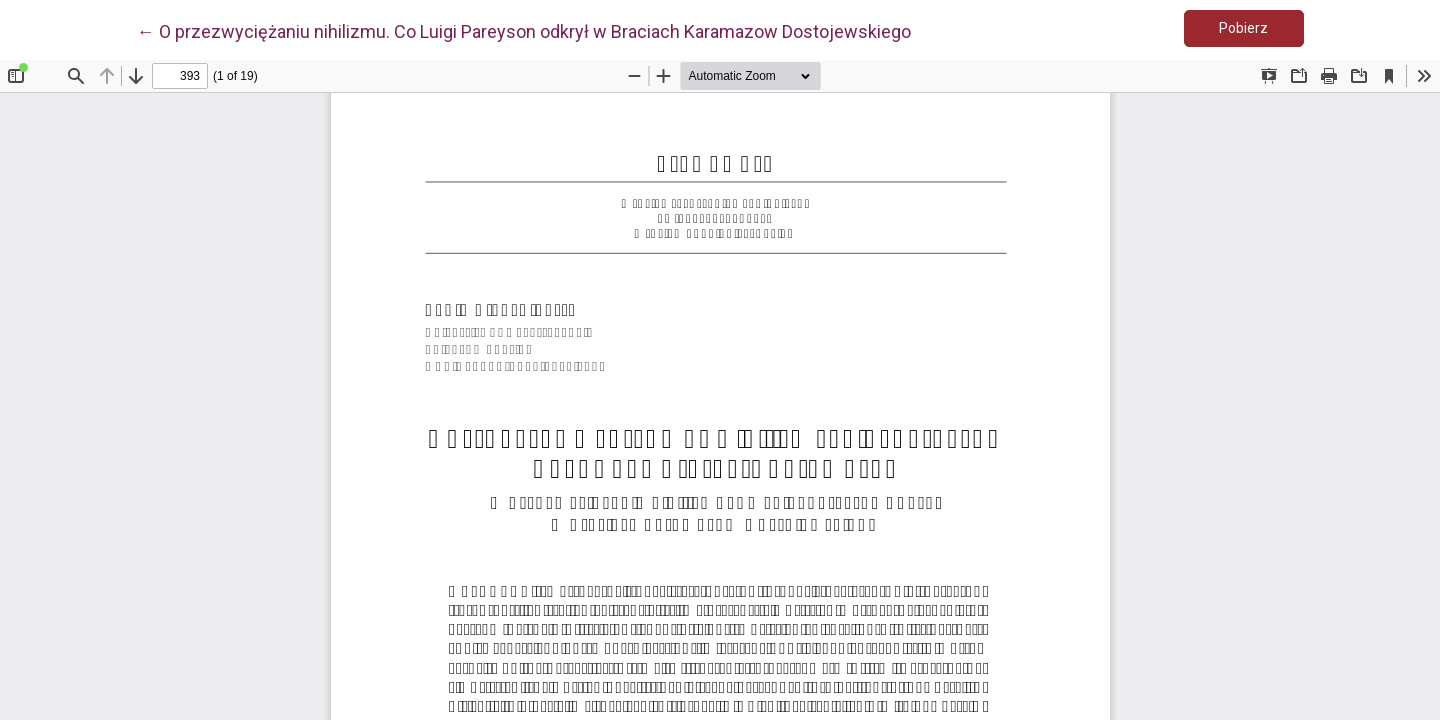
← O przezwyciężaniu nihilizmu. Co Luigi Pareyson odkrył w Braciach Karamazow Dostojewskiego (524, 30)
